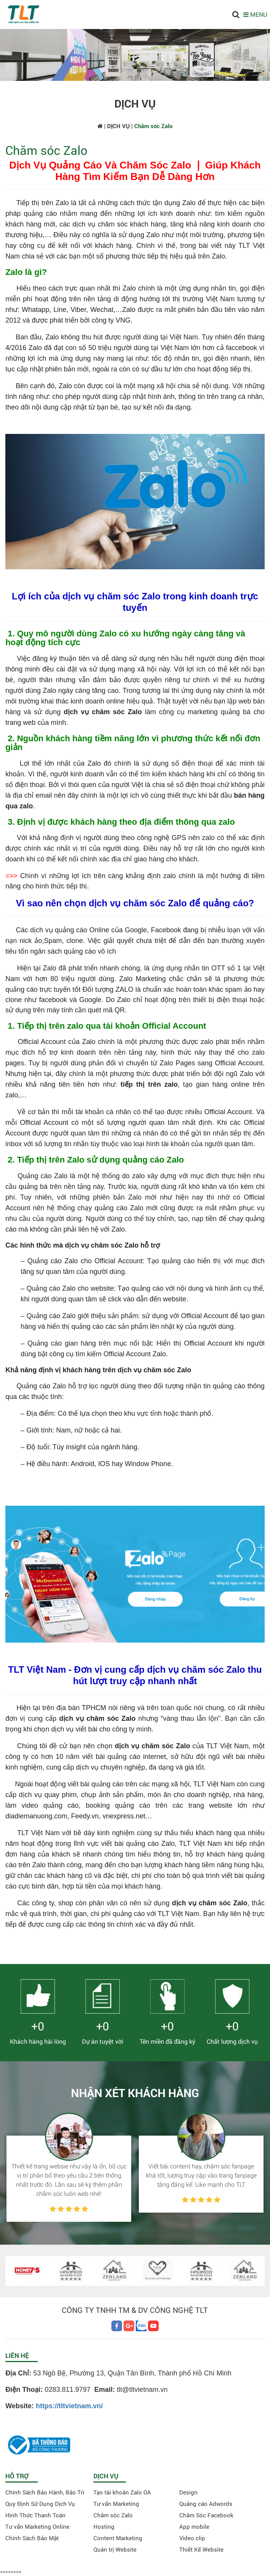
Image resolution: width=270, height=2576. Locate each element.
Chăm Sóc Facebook (206, 2515)
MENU (255, 14)
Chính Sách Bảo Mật (32, 2538)
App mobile (194, 2526)
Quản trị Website (115, 2549)
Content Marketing (117, 2538)
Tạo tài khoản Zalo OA (122, 2492)
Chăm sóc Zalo (113, 2515)
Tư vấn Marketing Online (37, 2526)
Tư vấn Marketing (116, 2503)
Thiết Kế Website (201, 2549)
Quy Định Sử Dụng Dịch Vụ (40, 2503)
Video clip (192, 2538)
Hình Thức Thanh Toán (35, 2515)
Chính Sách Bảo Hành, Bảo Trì (44, 2492)
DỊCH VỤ (118, 126)
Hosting (103, 2526)
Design (188, 2492)
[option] (69, 2167)
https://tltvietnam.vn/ (69, 2406)
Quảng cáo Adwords (205, 2503)
